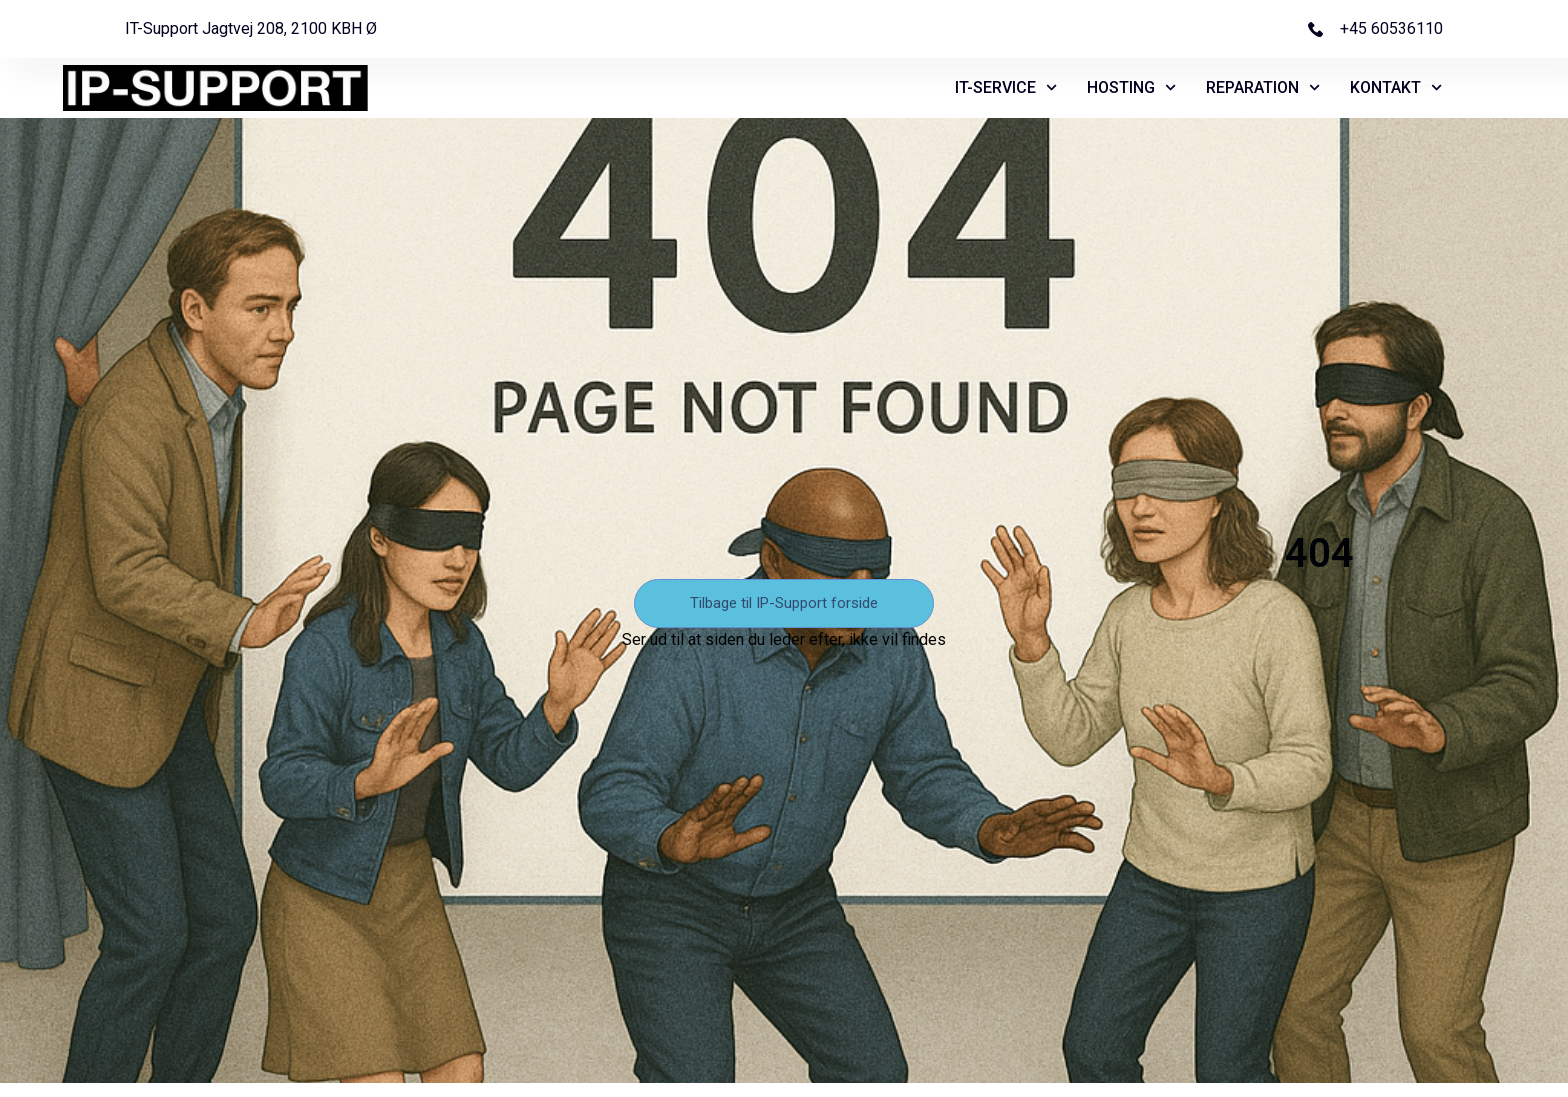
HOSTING (1131, 88)
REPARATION (1263, 88)
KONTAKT (1396, 88)
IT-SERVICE (1006, 88)
